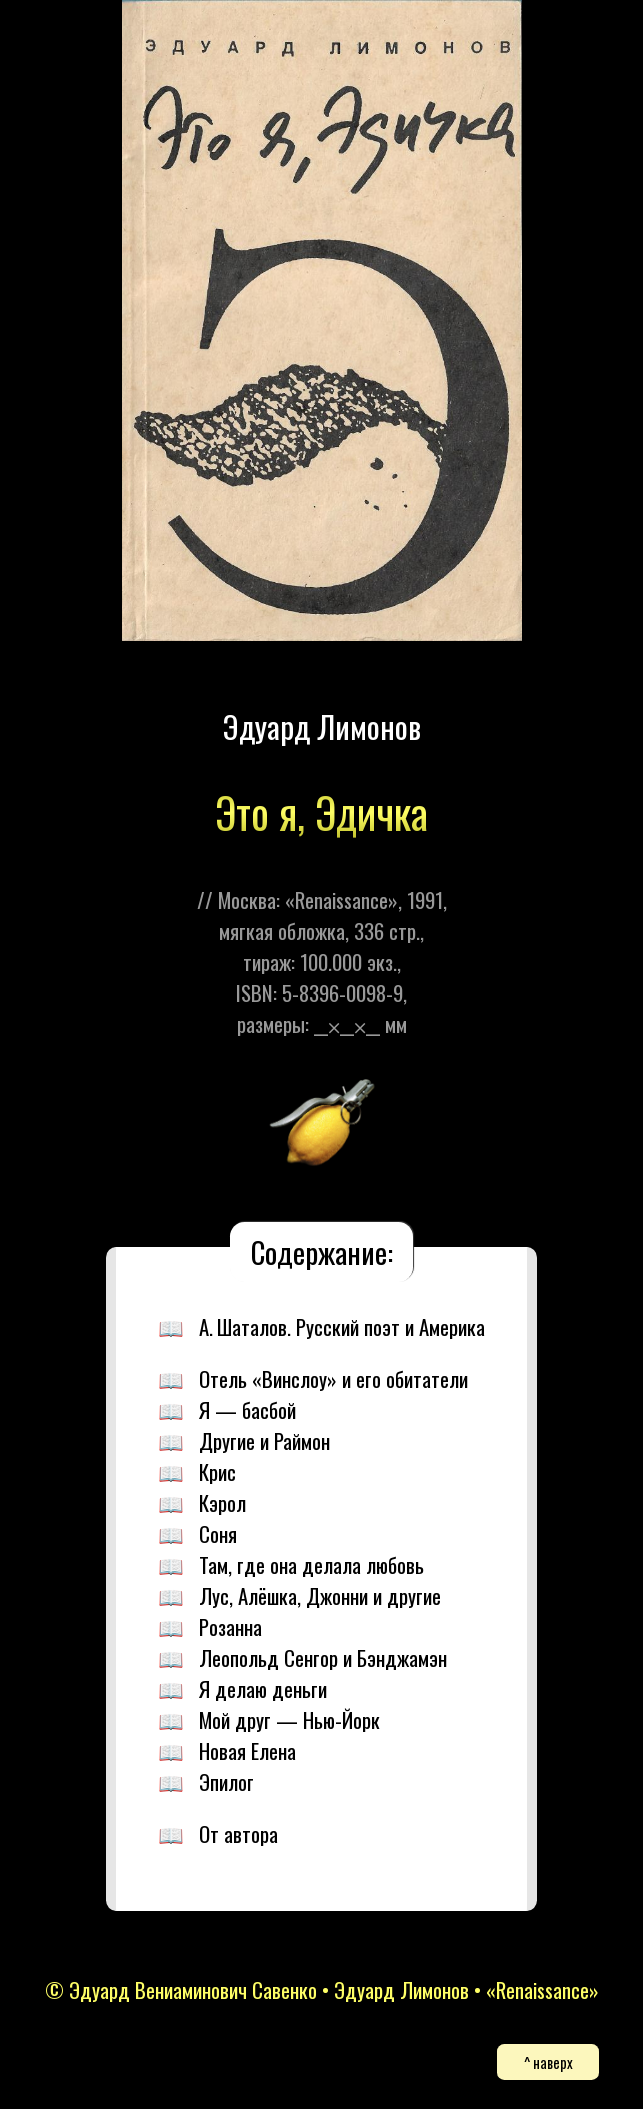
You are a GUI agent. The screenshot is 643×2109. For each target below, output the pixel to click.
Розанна (230, 1626)
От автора (238, 1833)
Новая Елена (247, 1750)
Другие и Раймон (264, 1440)
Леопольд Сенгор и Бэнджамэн (323, 1657)
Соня (218, 1533)
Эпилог (226, 1781)
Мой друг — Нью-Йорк (289, 1719)
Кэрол (222, 1502)
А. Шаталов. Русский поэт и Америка (342, 1326)
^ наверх (548, 2062)
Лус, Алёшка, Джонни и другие (320, 1595)
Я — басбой (247, 1409)
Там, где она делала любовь (311, 1564)
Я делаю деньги (263, 1688)
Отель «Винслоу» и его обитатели (333, 1378)
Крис (217, 1471)
